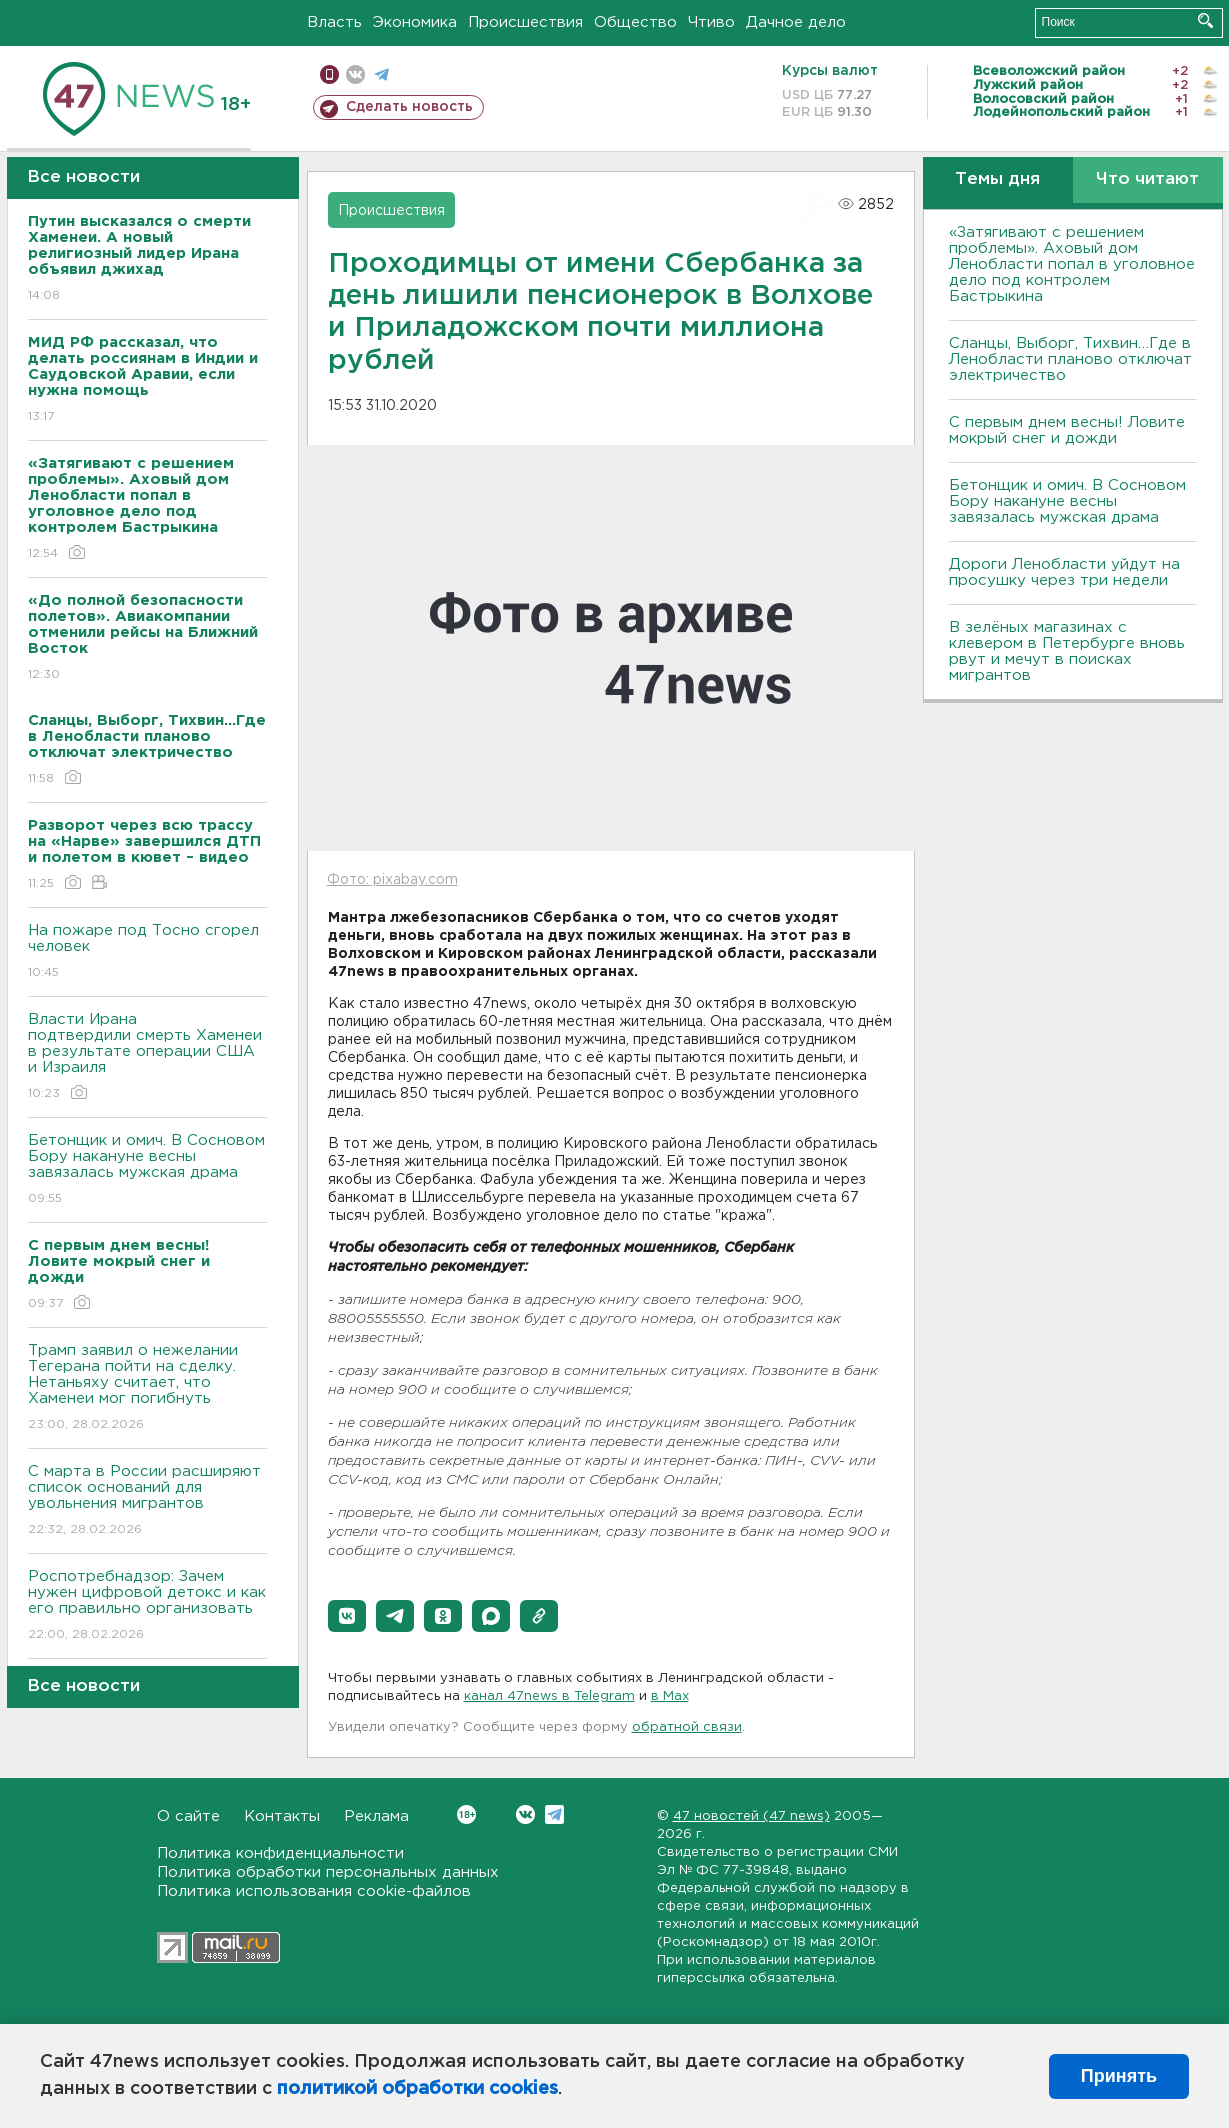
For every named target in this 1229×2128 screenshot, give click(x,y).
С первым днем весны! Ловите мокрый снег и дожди (1067, 430)
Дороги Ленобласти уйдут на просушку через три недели (1064, 572)
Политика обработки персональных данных (328, 1872)
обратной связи (687, 1727)
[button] (347, 1616)
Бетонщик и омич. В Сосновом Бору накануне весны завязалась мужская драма (147, 1170)
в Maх (670, 1696)
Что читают (1147, 179)
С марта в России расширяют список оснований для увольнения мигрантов (147, 1501)
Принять (1119, 2076)
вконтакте (355, 74)
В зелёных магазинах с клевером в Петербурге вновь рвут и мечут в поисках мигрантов (1067, 651)
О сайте (188, 1816)
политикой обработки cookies (417, 2089)
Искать (1205, 20)
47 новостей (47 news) (751, 1816)
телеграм (381, 74)
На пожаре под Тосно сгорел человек (147, 952)
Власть (334, 22)
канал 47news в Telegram (549, 1696)
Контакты (282, 1816)
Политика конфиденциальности (280, 1853)
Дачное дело (796, 22)
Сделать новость (409, 107)
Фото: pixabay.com (392, 880)
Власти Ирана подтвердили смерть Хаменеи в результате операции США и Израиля (147, 1057)
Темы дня (997, 179)
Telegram (554, 1814)
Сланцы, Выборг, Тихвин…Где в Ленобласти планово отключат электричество (1070, 359)
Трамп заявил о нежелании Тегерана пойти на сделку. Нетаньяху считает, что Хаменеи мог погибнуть (147, 1388)
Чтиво (711, 22)
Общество (635, 22)
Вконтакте (466, 1814)
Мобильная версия (329, 74)
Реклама (376, 1816)
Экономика (415, 22)
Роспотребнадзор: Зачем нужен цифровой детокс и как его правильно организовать (147, 1606)
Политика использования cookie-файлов (314, 1891)
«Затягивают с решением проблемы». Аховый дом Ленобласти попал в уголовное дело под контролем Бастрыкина (1072, 264)
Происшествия (525, 22)
